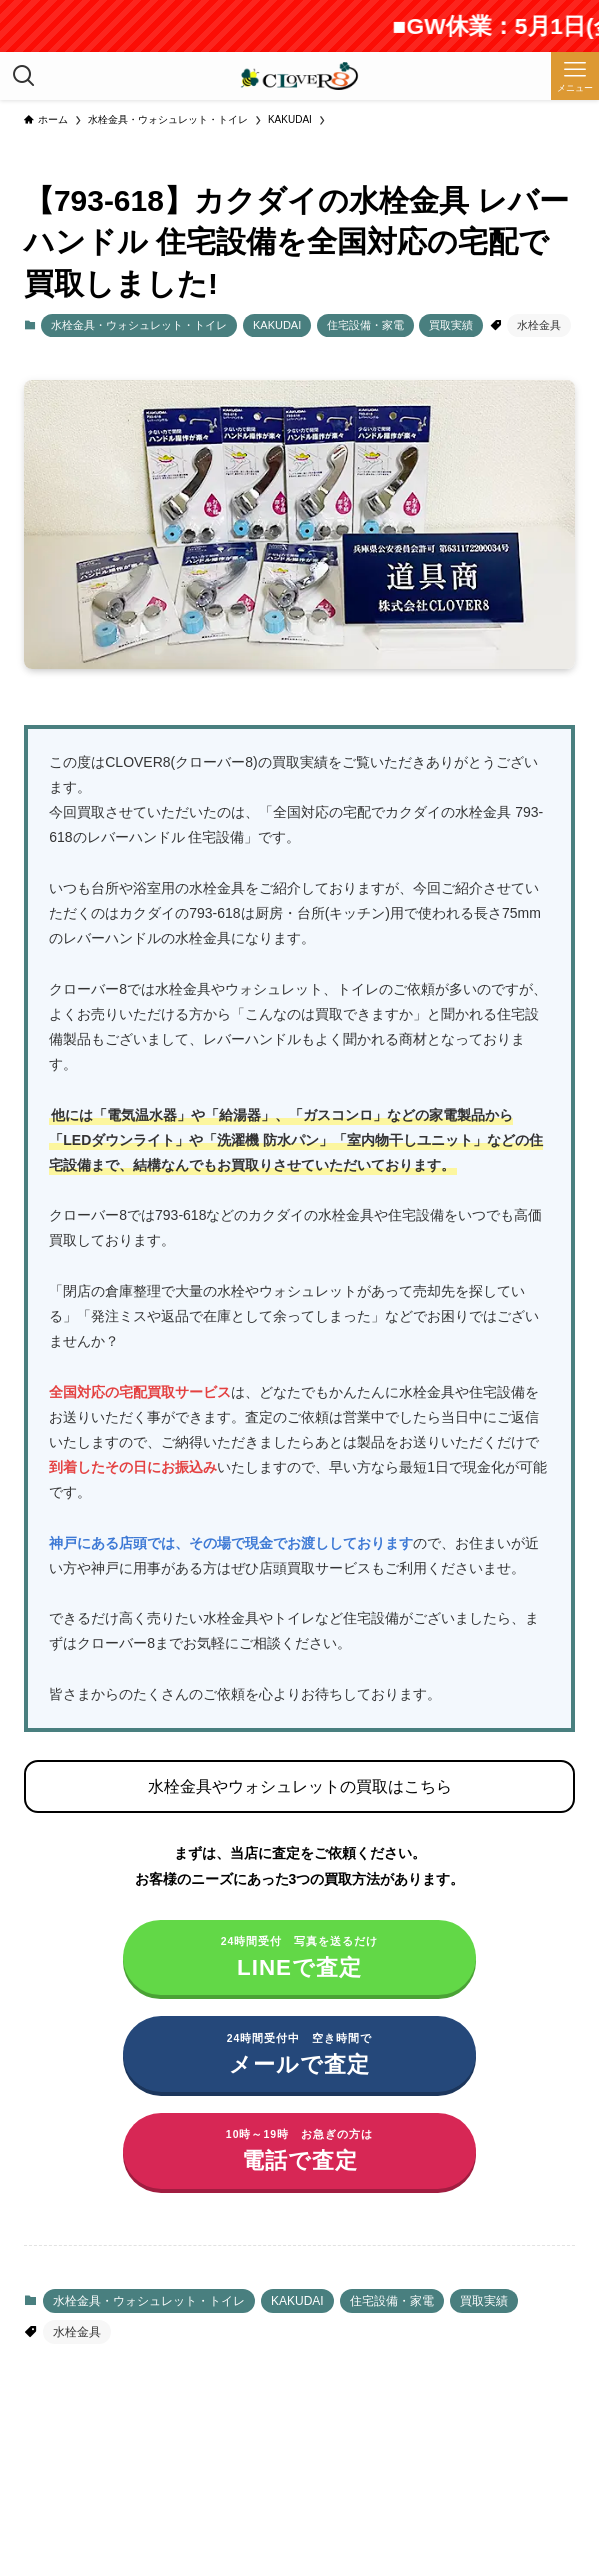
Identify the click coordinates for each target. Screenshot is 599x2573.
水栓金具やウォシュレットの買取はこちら (300, 1786)
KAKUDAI (277, 325)
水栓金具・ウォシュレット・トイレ (139, 325)
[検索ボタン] (24, 76)
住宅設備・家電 (365, 325)
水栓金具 (539, 325)
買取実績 (451, 325)
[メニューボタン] (575, 76)
